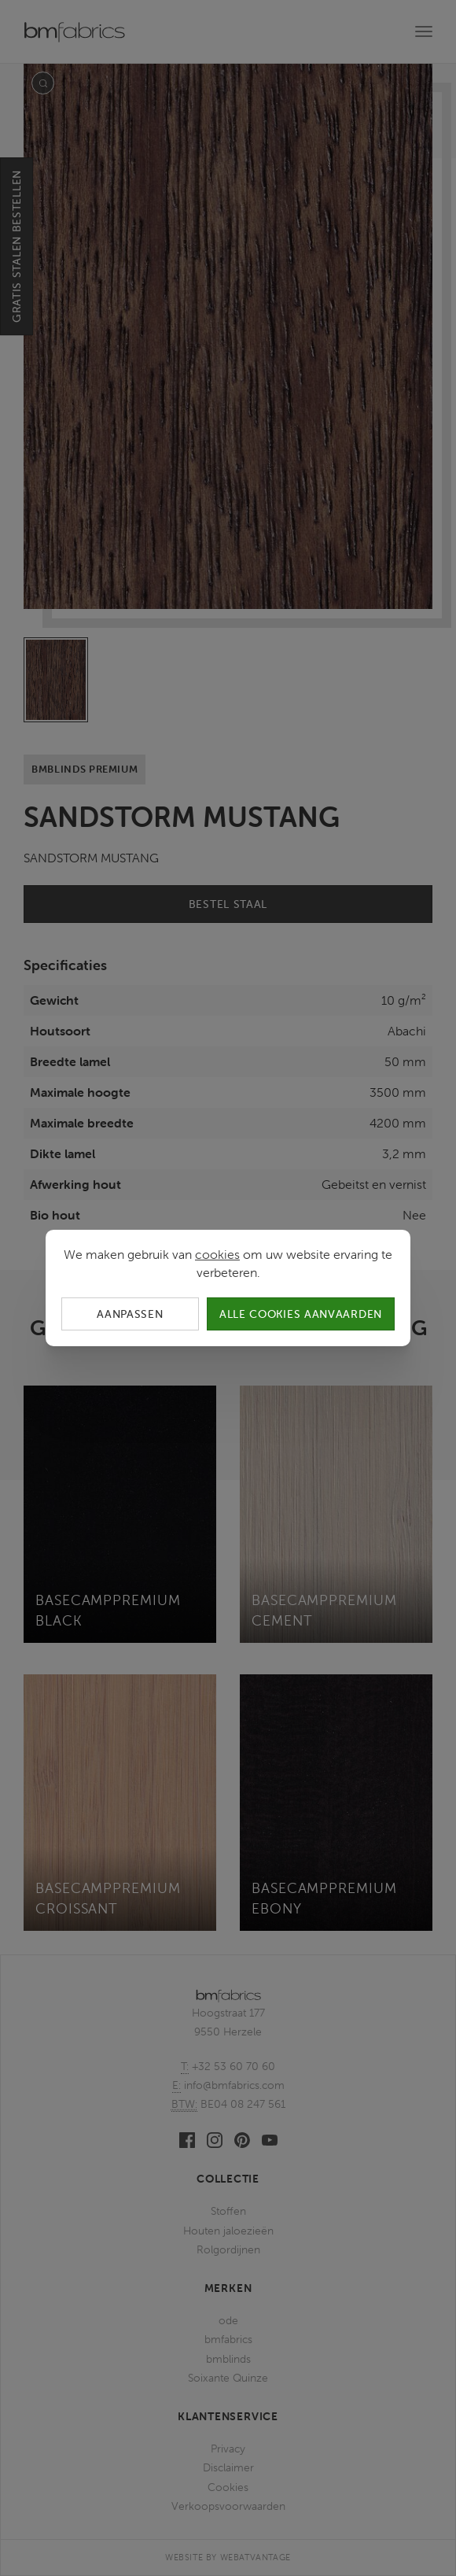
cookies (217, 1254)
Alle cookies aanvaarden (300, 1314)
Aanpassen (130, 1314)
